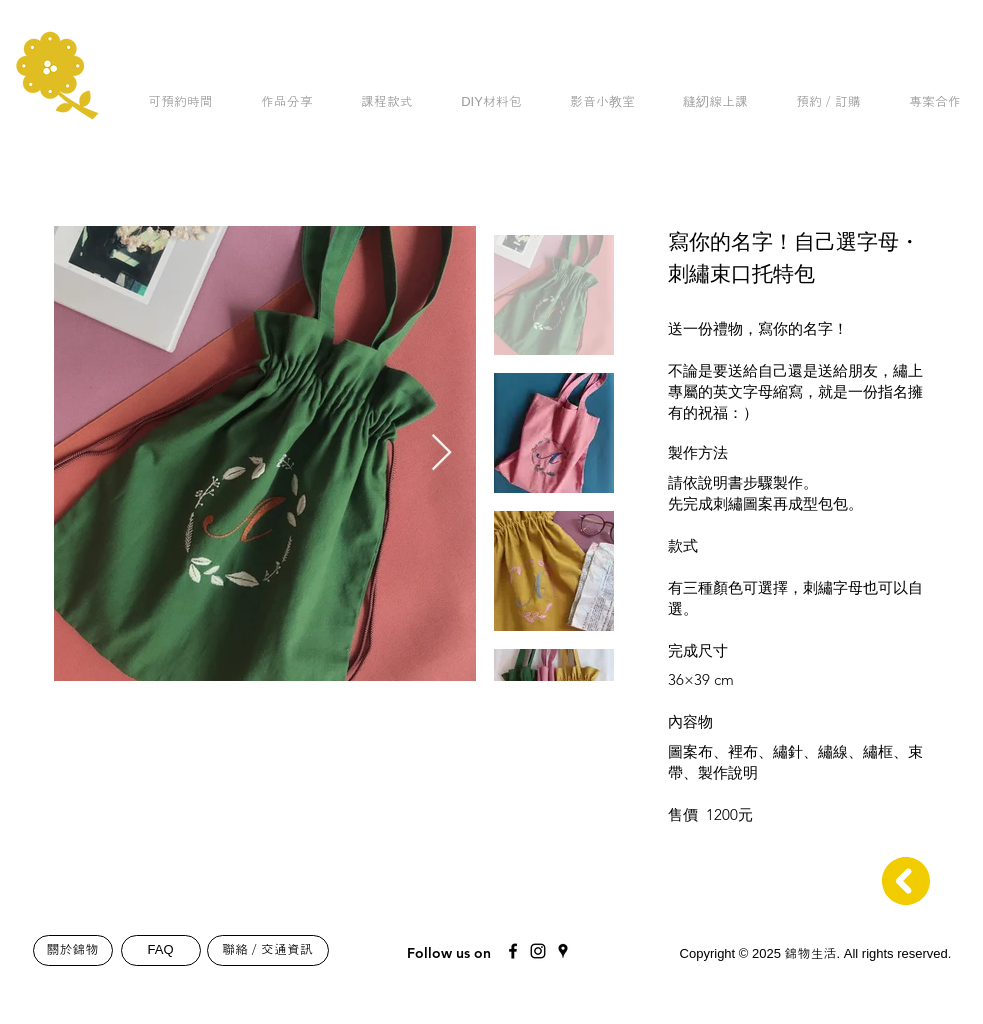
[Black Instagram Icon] (538, 951)
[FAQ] (161, 950)
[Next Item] (441, 453)
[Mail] (642, 946)
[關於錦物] (73, 950)
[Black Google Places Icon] (563, 951)
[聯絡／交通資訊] (268, 950)
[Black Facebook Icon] (513, 951)
